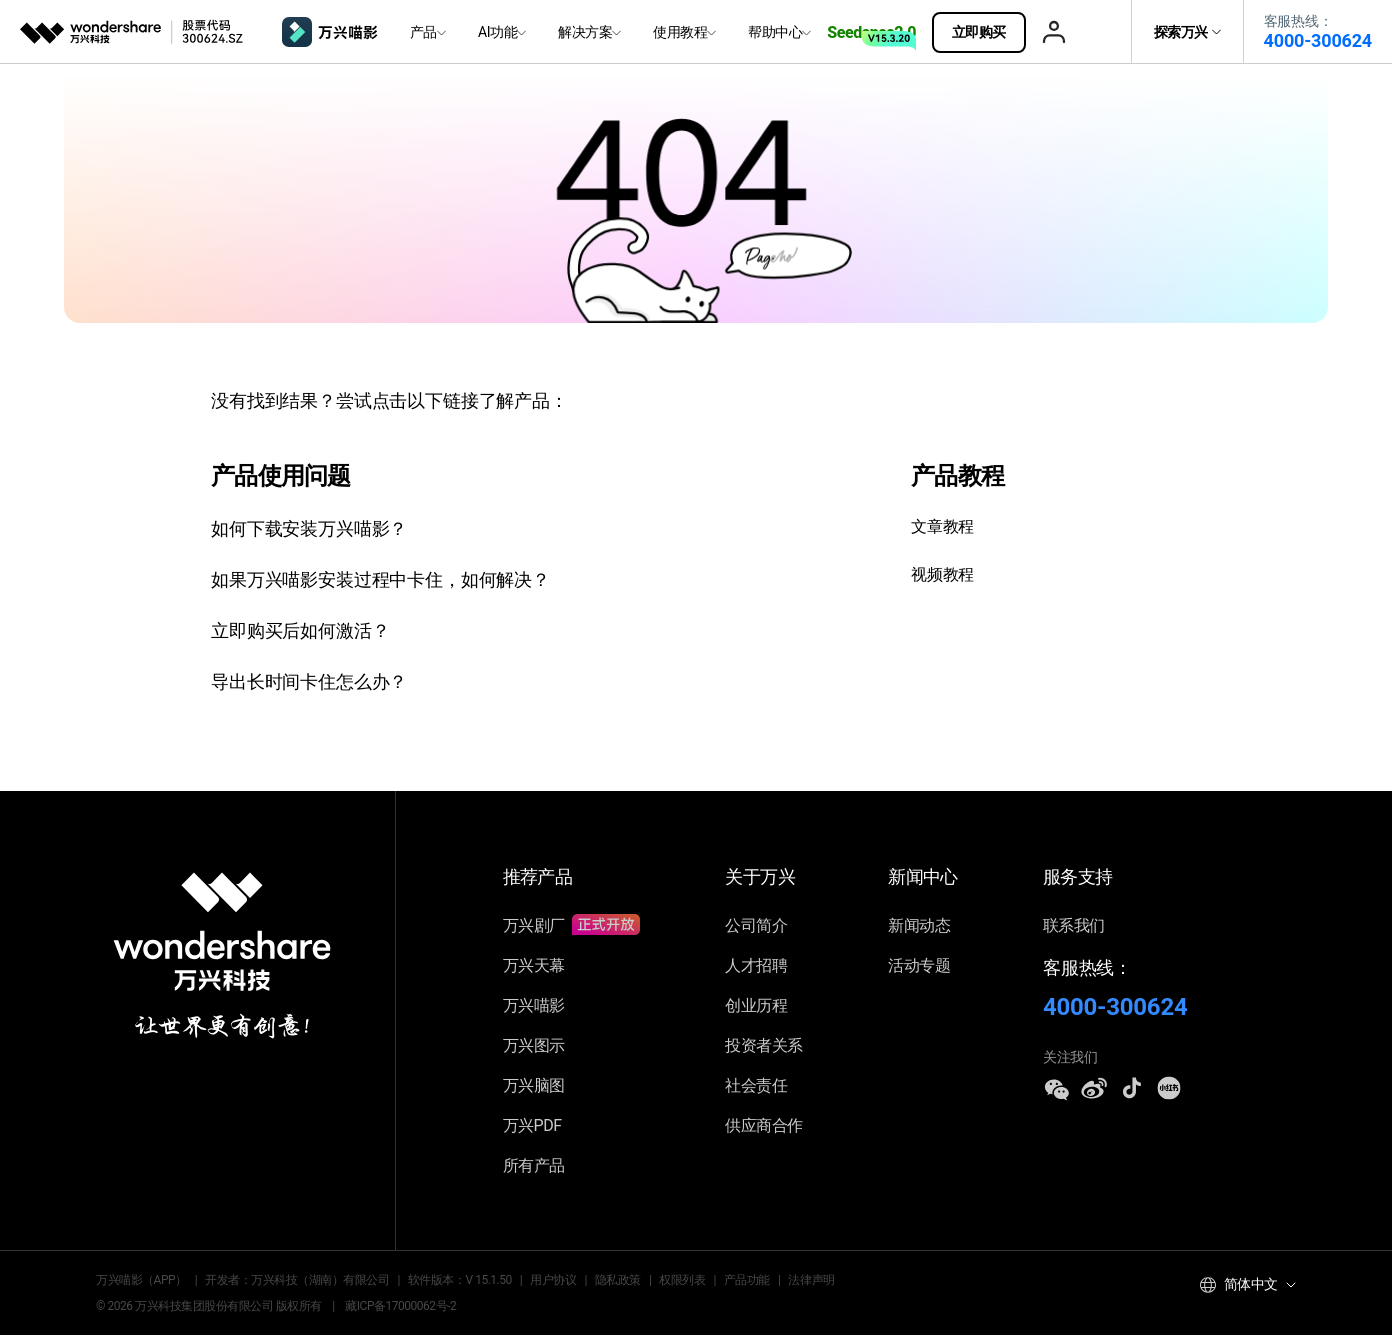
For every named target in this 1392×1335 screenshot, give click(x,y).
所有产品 (534, 1165)
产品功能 (747, 1280)
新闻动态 (919, 925)
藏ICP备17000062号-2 (400, 1306)
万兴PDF (532, 1125)
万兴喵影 (534, 1005)
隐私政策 (618, 1280)
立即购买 (989, 32)
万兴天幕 (534, 965)
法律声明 (811, 1280)
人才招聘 (756, 965)
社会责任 (756, 1085)
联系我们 (1074, 925)
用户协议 (553, 1280)
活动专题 (919, 965)
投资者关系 (764, 1045)
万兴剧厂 (572, 925)
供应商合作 (764, 1125)
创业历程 (756, 1005)
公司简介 (756, 925)
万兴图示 (534, 1045)
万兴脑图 (534, 1085)
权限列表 (682, 1280)
